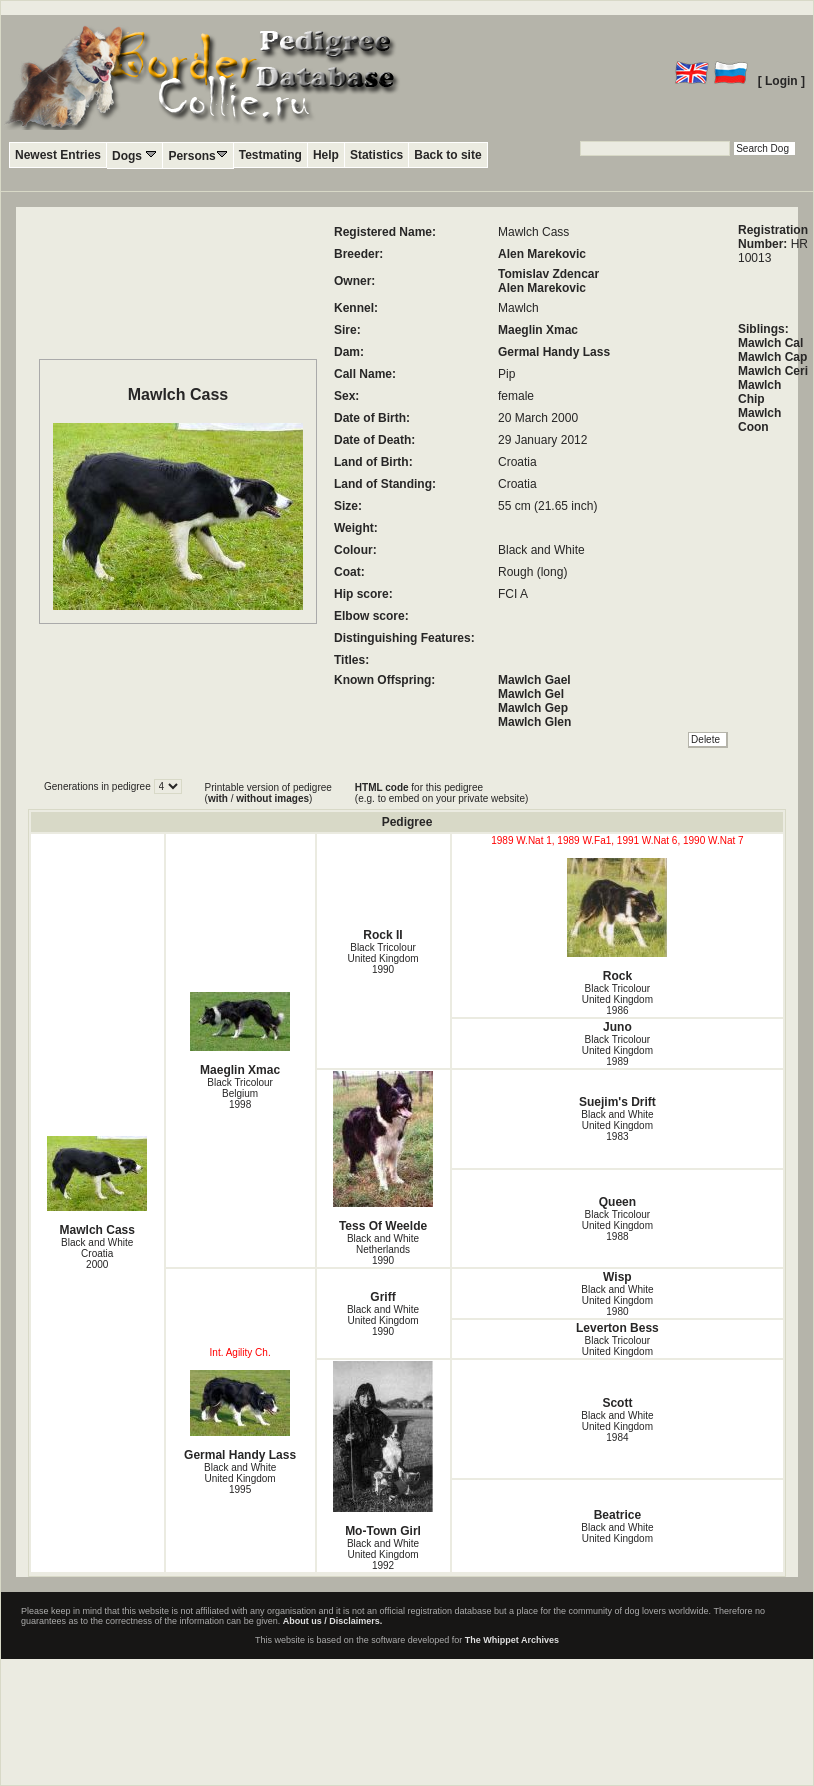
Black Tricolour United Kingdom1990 (382, 958)
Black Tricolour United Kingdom (617, 1346)
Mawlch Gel (531, 694)
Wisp (617, 1277)
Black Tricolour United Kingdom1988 (617, 1225)
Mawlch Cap (772, 357)
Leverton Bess (617, 1328)
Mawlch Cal (770, 343)
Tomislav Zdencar (548, 274)
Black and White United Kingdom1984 (617, 1426)
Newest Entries (58, 155)
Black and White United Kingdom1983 (617, 1125)
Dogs (134, 155)
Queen (617, 1202)
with (218, 798)
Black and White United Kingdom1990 (383, 1320)
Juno (617, 1027)
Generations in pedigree (99, 786)
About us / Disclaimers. (333, 1621)
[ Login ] (781, 81)
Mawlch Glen (534, 722)
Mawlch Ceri (773, 371)
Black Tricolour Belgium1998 (240, 1093)
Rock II (382, 935)
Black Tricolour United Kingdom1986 (617, 999)
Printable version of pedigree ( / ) (268, 793)
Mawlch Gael (534, 680)
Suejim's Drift (617, 1102)
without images (272, 798)
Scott (617, 1403)
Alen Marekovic (542, 254)
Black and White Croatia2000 (97, 1253)
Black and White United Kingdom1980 (617, 1300)
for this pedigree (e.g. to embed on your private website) (441, 793)
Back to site (447, 155)
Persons (197, 155)
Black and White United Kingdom (617, 1533)
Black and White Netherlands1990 (383, 1249)
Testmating (270, 155)
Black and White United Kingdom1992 (383, 1554)
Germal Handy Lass (554, 352)
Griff (382, 1297)
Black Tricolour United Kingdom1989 (617, 1050)
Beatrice (617, 1515)
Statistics (376, 155)
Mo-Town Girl (383, 1449)
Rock (618, 920)
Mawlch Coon (759, 420)
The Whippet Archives (512, 1640)
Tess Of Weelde (383, 1152)
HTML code (382, 787)
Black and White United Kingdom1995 (240, 1478)
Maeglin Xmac (538, 330)
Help (326, 155)
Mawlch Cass (97, 1186)
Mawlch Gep (533, 708)
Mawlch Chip (759, 392)
